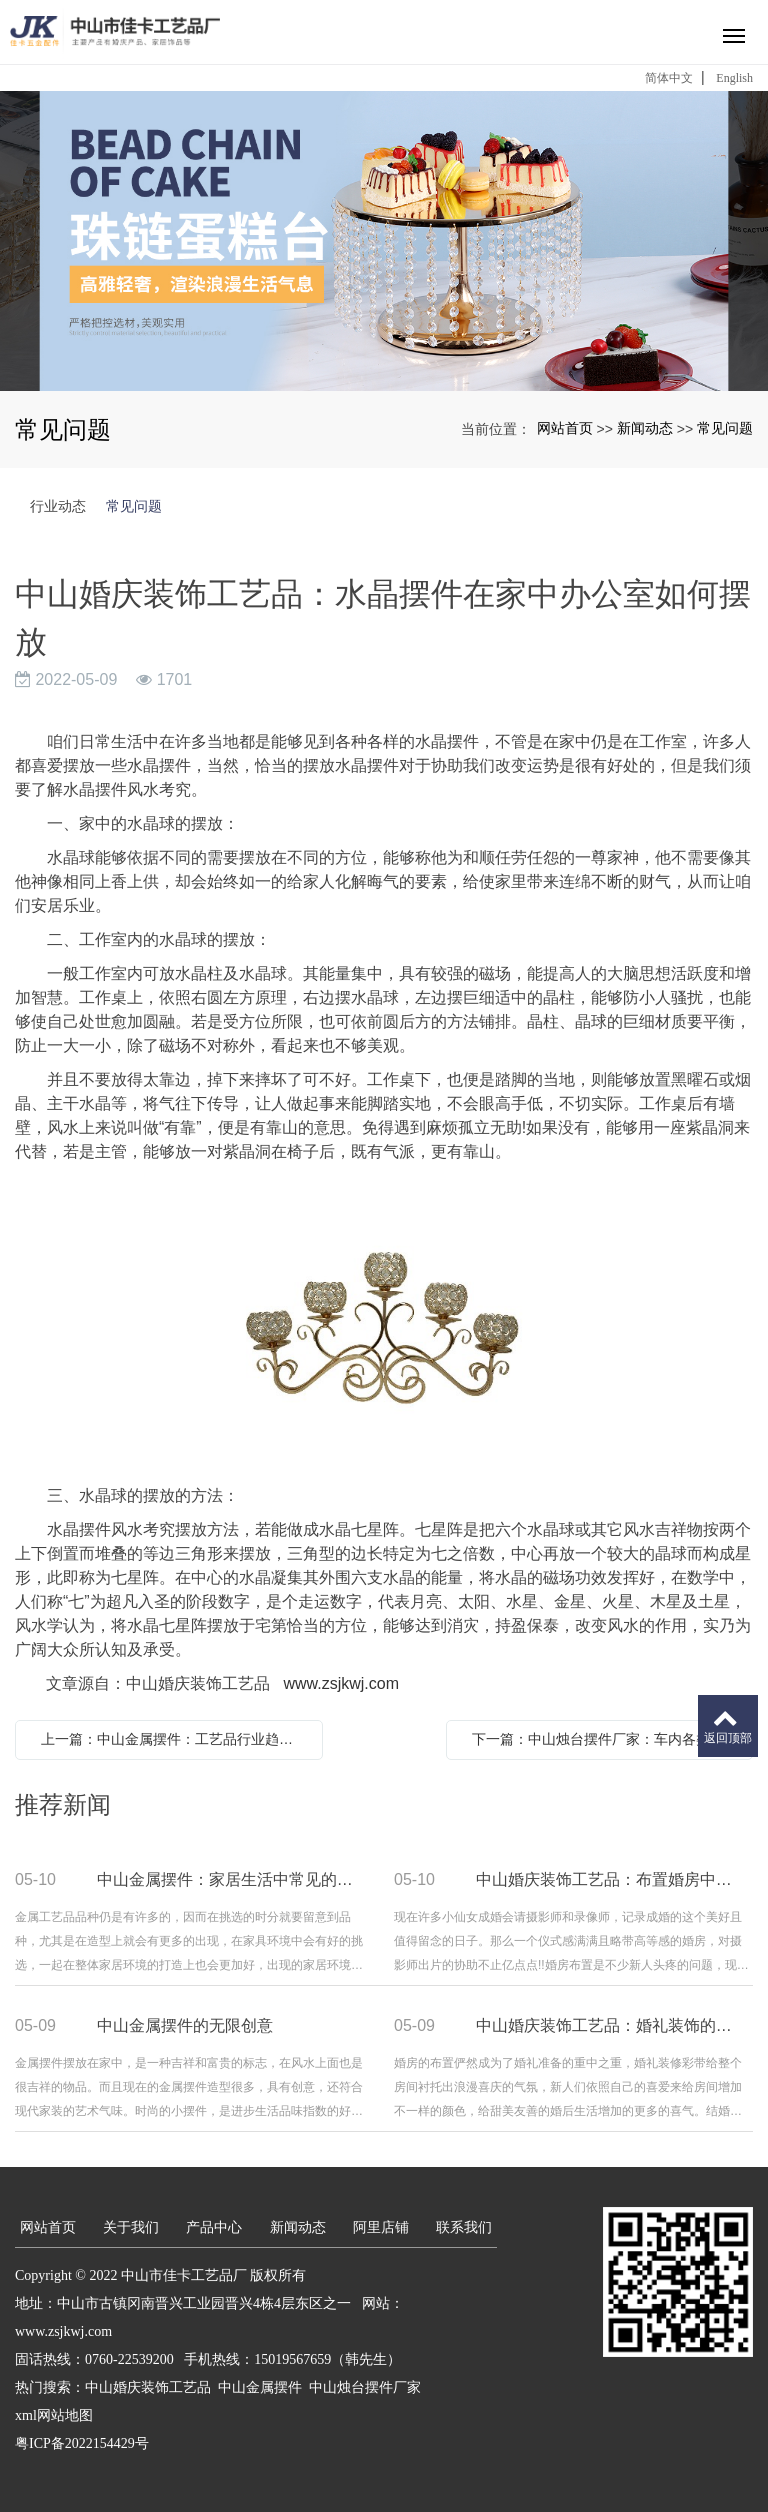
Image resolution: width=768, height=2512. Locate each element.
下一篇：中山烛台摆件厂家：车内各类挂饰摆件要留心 (605, 1739)
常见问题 (725, 428)
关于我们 (131, 2227)
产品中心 (214, 2227)
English (734, 78)
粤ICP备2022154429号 (82, 2443)
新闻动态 (645, 428)
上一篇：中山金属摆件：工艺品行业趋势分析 (174, 1739)
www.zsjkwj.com (341, 1683)
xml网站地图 (54, 2415)
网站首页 (565, 428)
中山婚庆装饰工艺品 (148, 2387)
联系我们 (464, 2227)
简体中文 (669, 78)
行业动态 (58, 506)
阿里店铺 (381, 2227)
